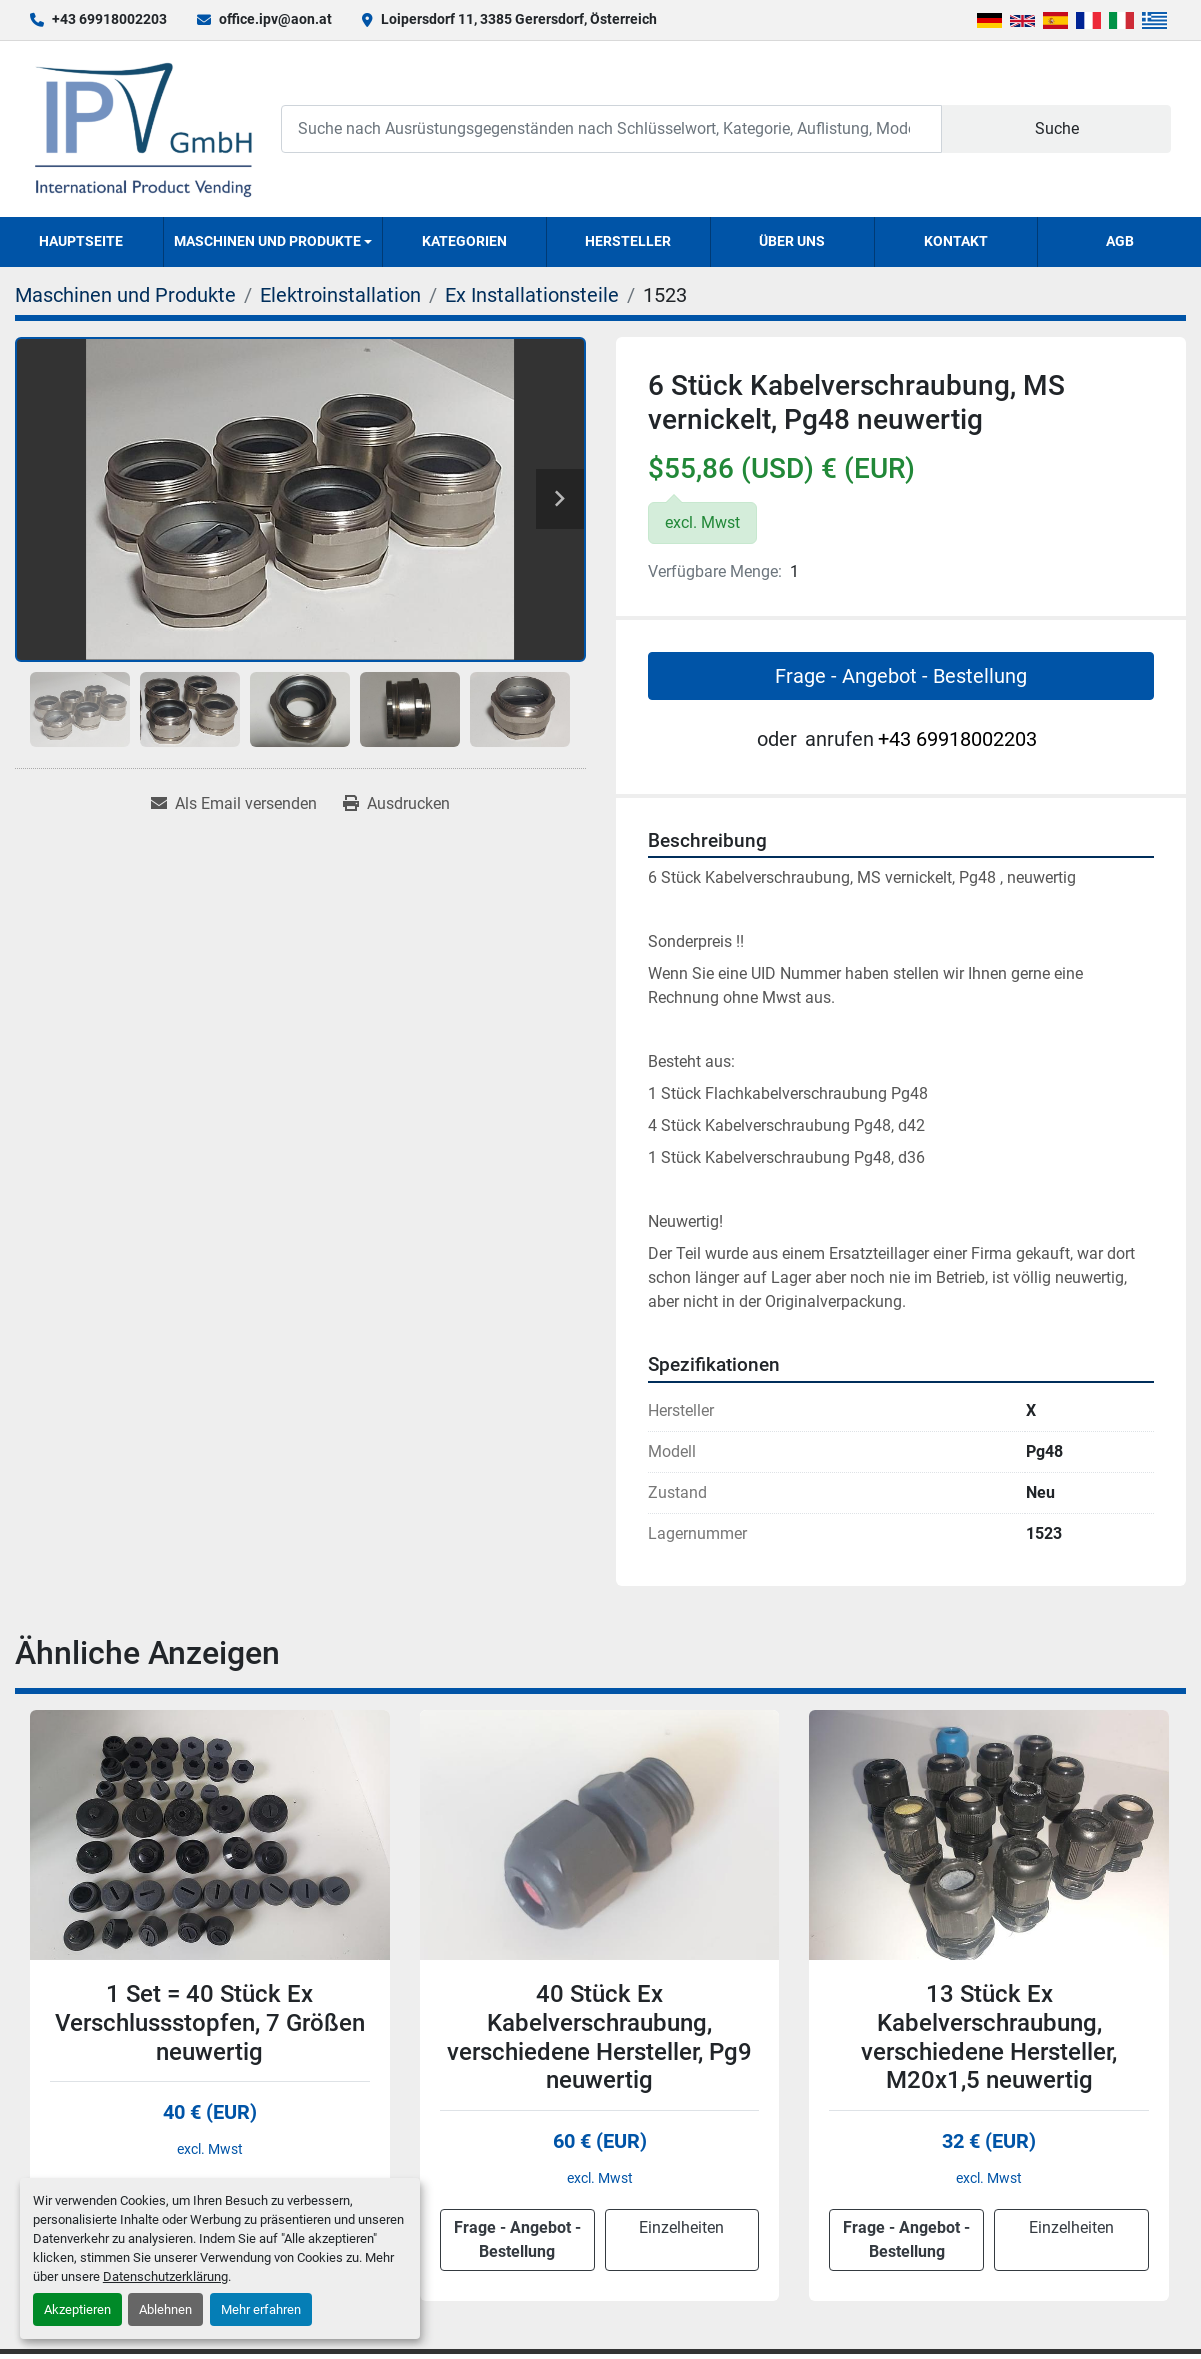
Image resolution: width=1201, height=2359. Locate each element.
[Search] (611, 128)
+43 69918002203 (109, 19)
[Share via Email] (234, 804)
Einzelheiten (681, 2227)
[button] (273, 242)
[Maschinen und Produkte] (125, 295)
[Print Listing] (396, 804)
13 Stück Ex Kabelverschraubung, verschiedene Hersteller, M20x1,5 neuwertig (989, 2037)
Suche (1057, 128)
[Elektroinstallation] (340, 295)
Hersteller (628, 241)
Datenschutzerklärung (165, 2276)
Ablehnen (165, 2309)
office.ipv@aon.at (275, 19)
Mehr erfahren (261, 2309)
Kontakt (956, 241)
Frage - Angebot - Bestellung (901, 676)
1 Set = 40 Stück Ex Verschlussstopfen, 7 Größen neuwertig (210, 2023)
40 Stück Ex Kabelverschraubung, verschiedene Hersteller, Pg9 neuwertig (599, 2037)
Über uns (792, 241)
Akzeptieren (77, 2309)
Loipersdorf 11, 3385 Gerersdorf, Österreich (519, 19)
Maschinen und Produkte (267, 241)
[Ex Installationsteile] (532, 295)
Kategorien (464, 241)
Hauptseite (81, 241)
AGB (1120, 241)
